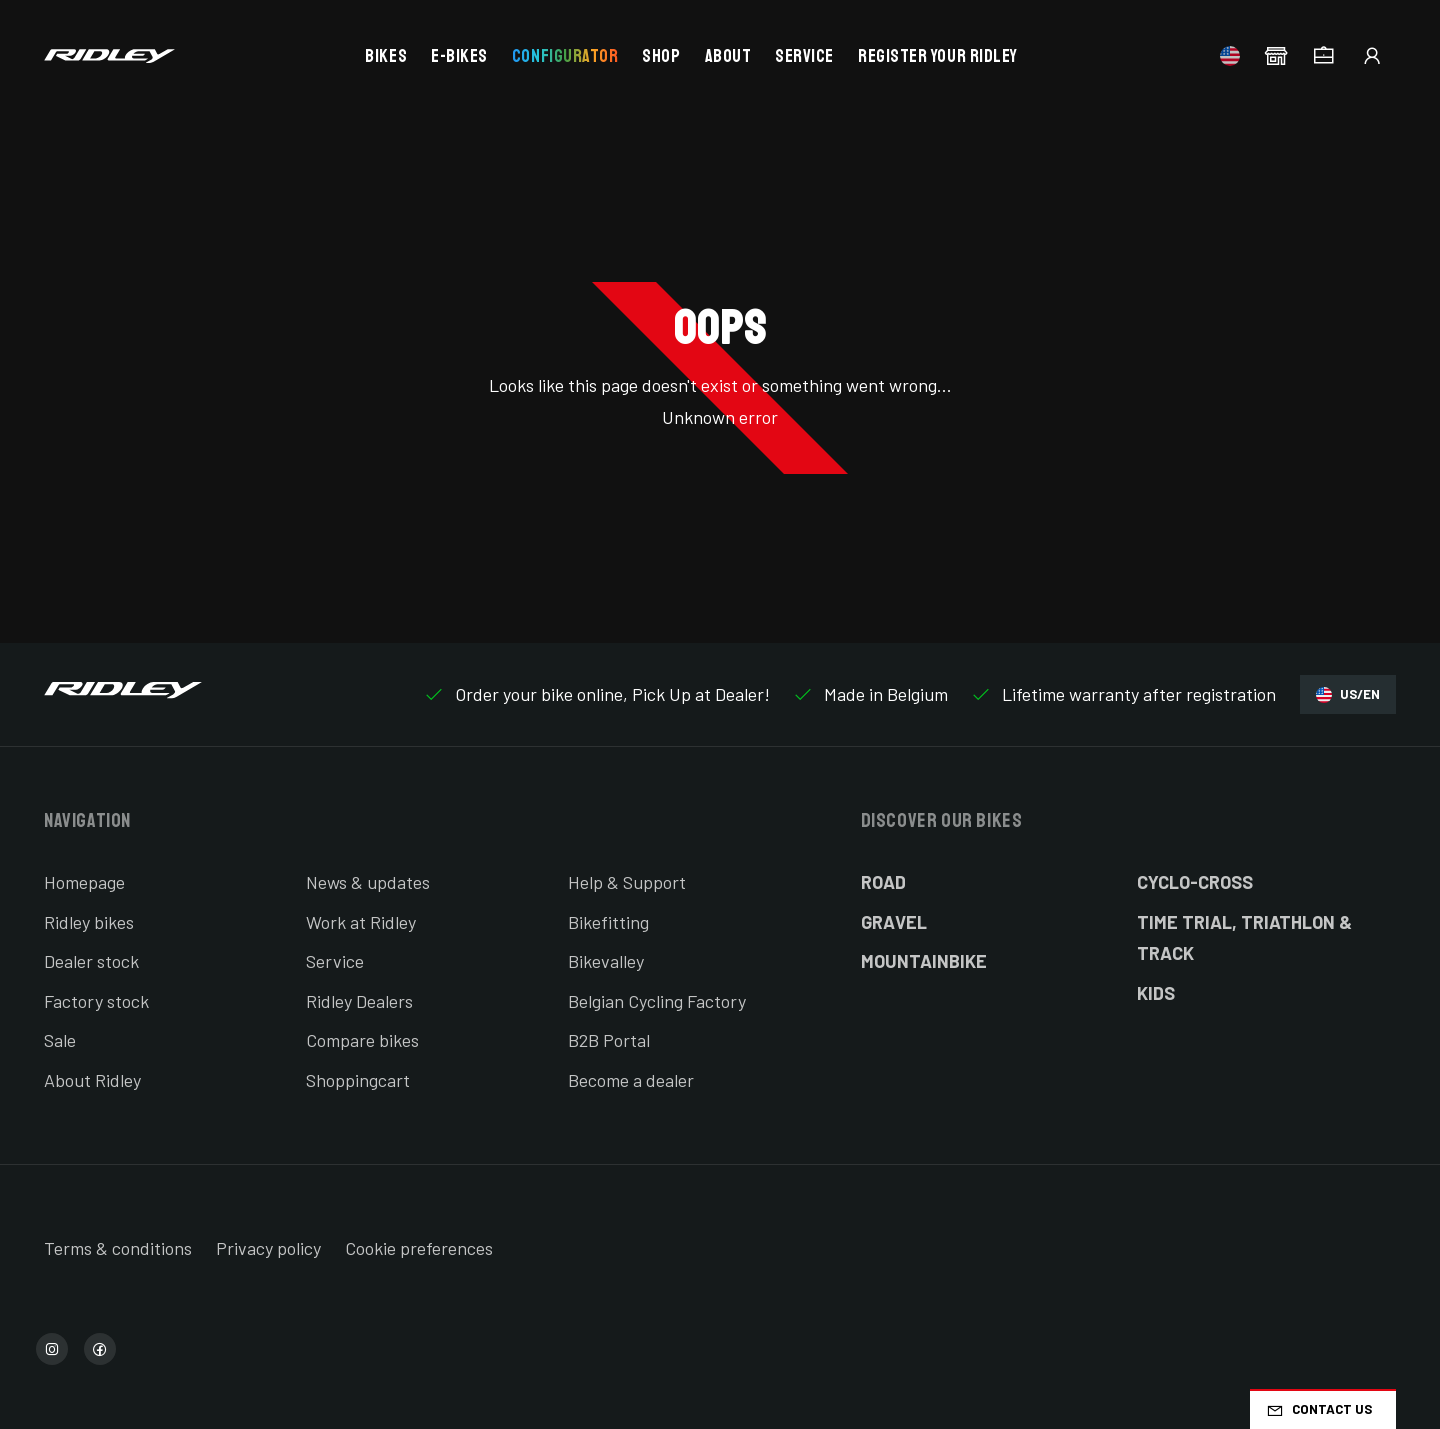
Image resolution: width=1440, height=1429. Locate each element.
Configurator (565, 56)
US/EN (1348, 694)
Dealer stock (91, 961)
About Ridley (92, 1080)
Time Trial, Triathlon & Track (1244, 938)
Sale (60, 1040)
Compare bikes (362, 1040)
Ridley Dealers (359, 1001)
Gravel (894, 922)
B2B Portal (609, 1040)
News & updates (368, 882)
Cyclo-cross (1195, 882)
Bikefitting (608, 922)
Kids (1156, 993)
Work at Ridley (361, 922)
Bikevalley (606, 961)
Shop (661, 56)
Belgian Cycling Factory (657, 1001)
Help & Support (627, 882)
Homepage (84, 882)
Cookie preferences (419, 1248)
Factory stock (96, 1001)
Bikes (386, 56)
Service (804, 56)
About (728, 56)
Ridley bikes (89, 922)
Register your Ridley (938, 56)
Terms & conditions (118, 1248)
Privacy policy (268, 1248)
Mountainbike (924, 961)
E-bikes (459, 56)
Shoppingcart (358, 1080)
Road (883, 882)
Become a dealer (631, 1080)
